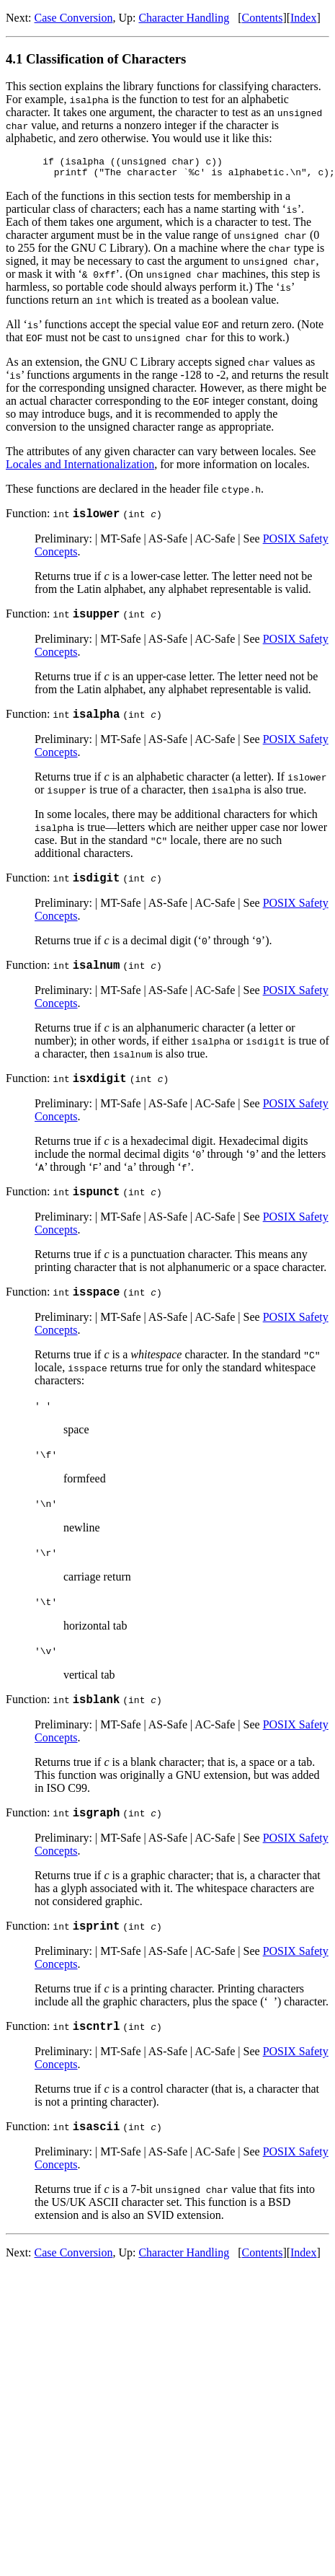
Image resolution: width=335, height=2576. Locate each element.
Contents (261, 18)
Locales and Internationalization (80, 468)
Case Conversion (74, 18)
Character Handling (183, 18)
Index (303, 18)
